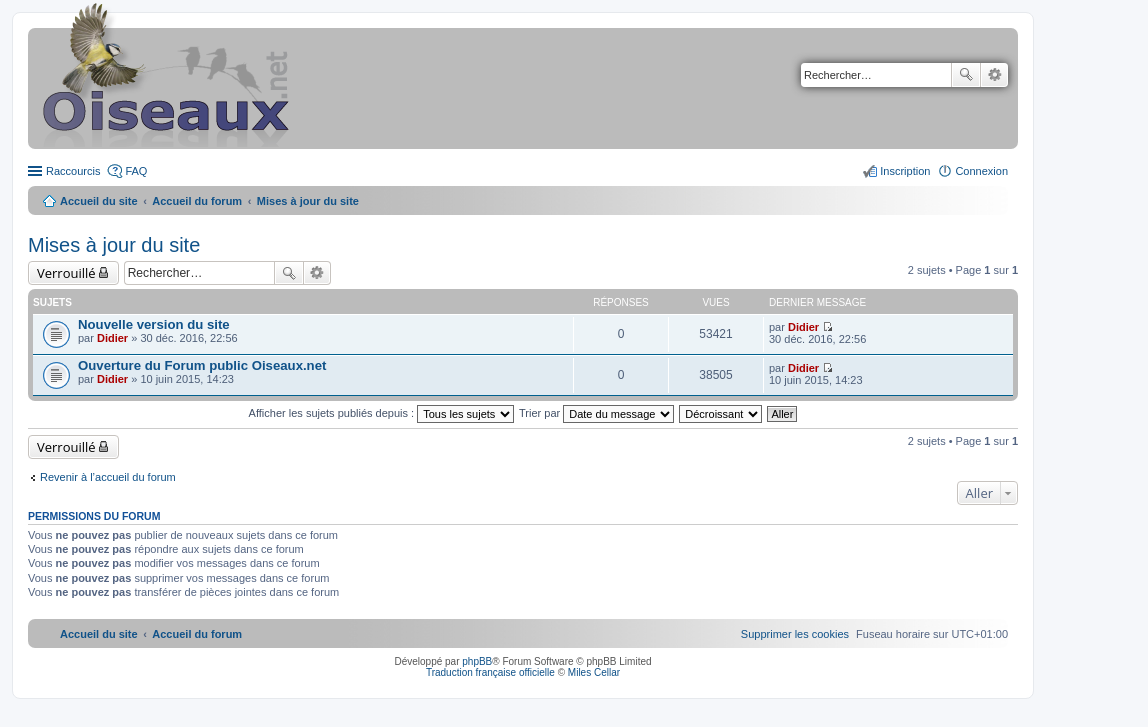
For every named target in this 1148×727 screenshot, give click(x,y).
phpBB (477, 661)
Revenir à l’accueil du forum (108, 477)
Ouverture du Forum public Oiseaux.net (202, 365)
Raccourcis (73, 171)
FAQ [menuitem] (136, 171)
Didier (112, 338)
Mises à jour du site (114, 245)
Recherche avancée (994, 75)
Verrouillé (66, 273)
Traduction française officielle (490, 672)
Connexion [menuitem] (981, 171)
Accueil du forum (197, 201)
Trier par (596, 413)
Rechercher (966, 75)
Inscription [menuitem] (905, 171)
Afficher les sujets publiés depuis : (382, 413)
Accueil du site (99, 201)
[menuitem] (795, 634)
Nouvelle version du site (154, 324)
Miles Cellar (594, 672)
